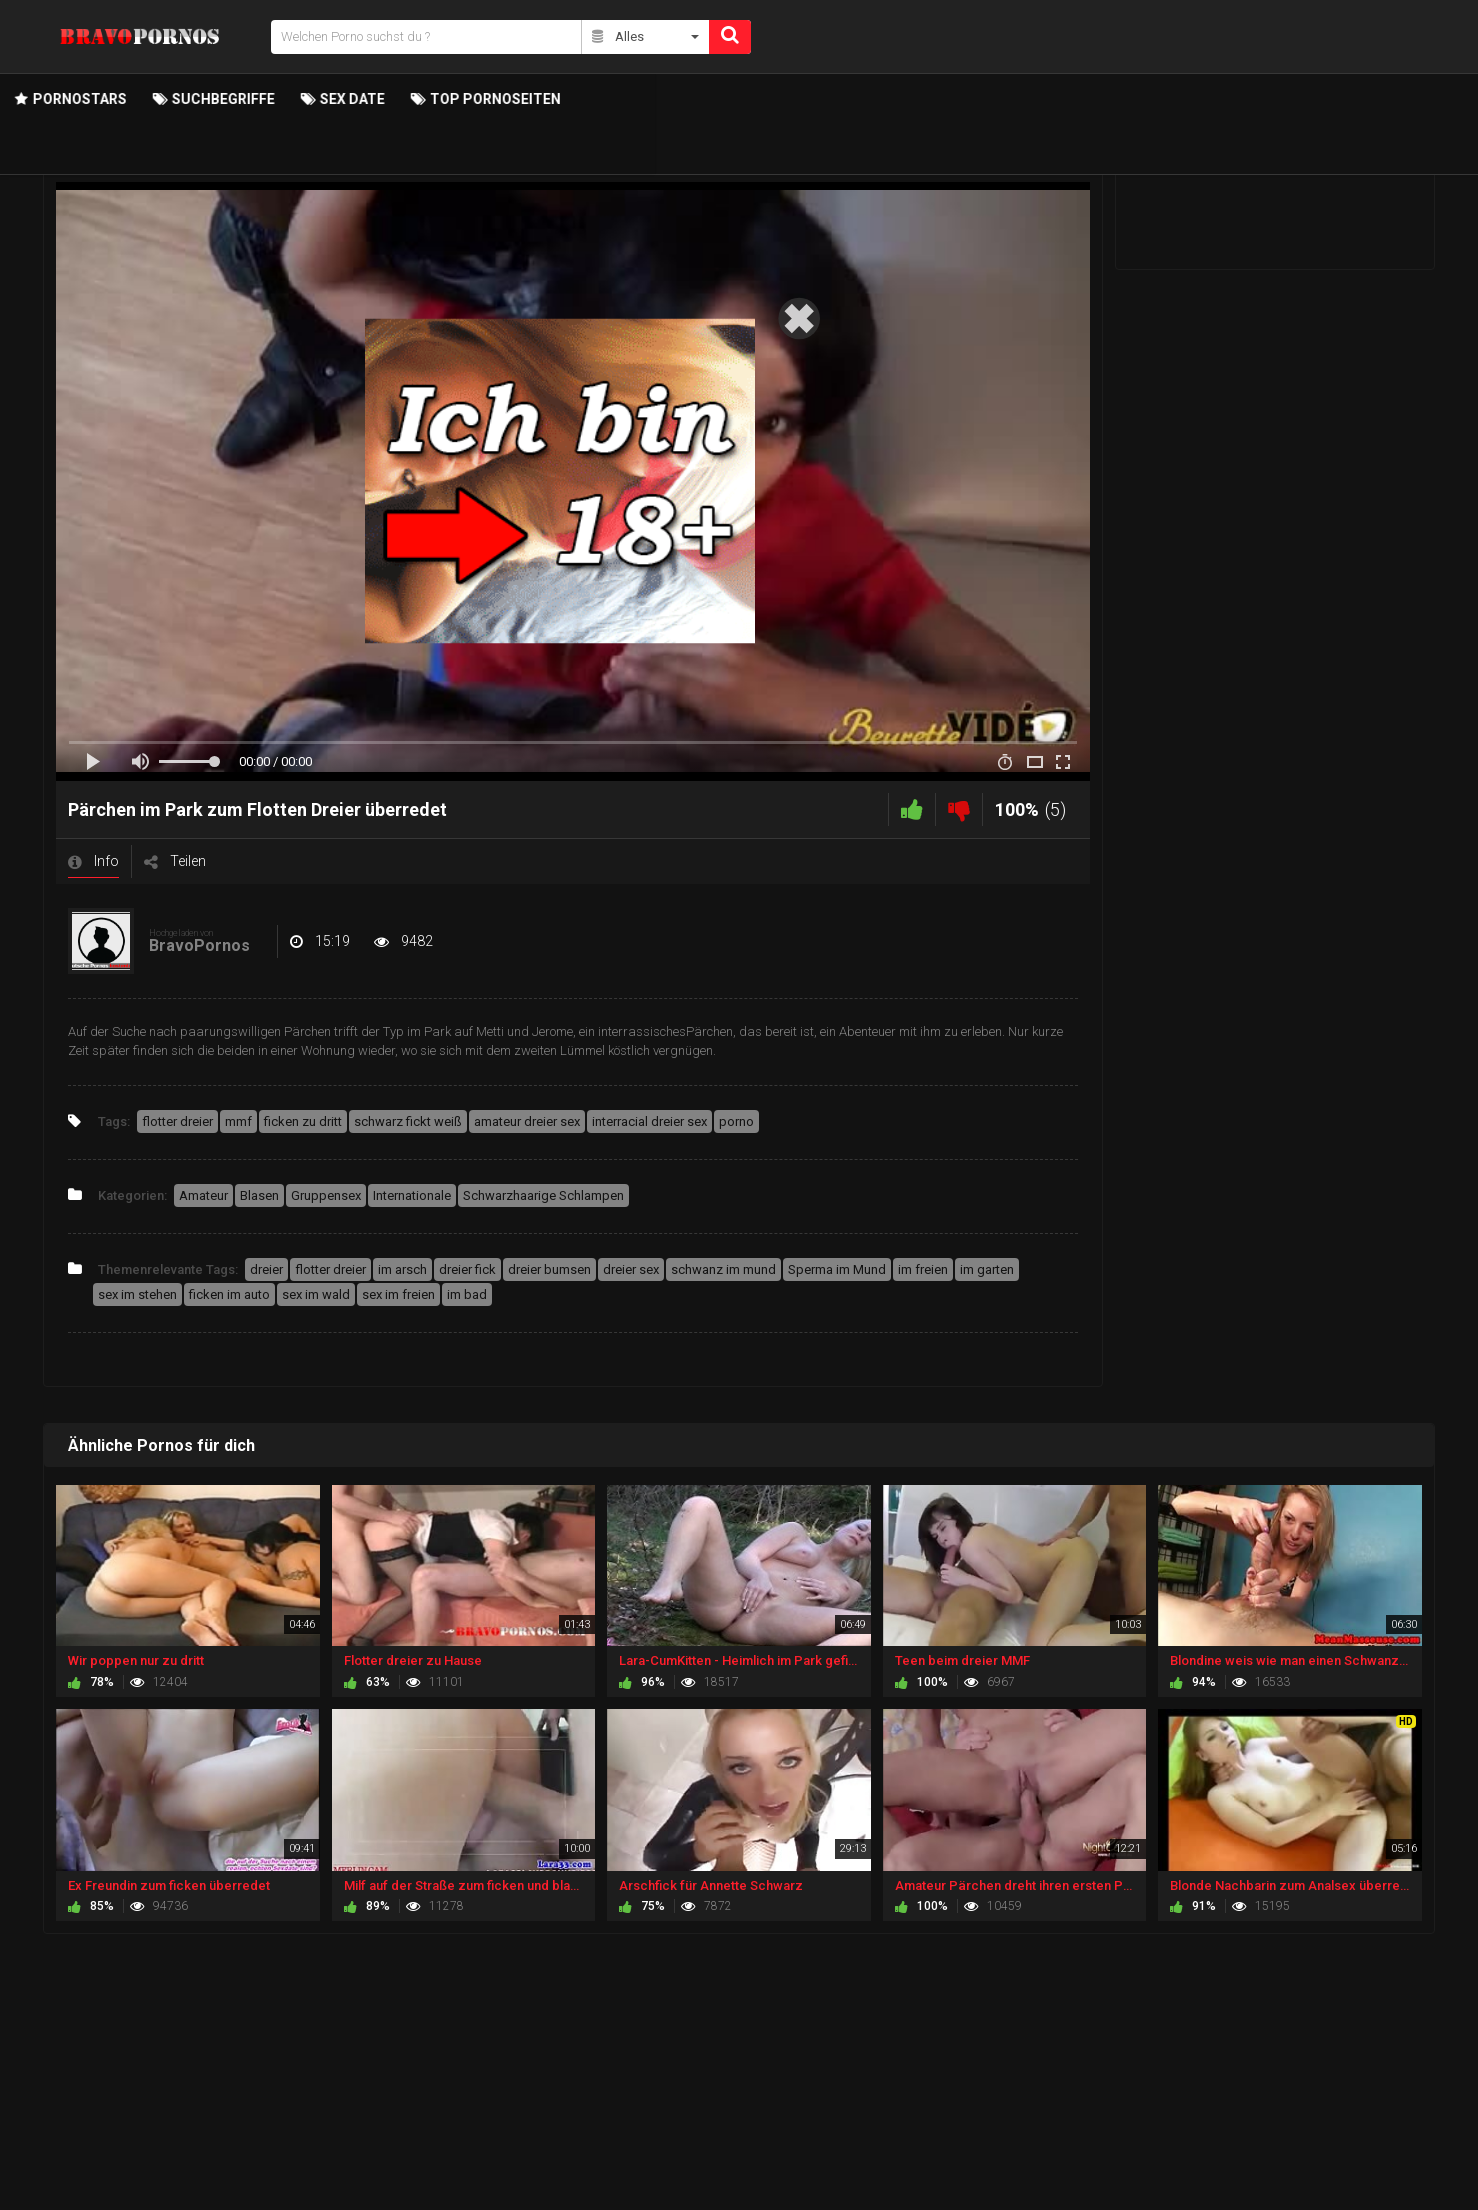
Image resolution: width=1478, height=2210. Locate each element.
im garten (987, 1269)
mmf (238, 1121)
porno (736, 1121)
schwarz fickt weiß (408, 1121)
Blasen (259, 1195)
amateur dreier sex (527, 1121)
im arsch (402, 1269)
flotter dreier (177, 1121)
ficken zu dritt (303, 1121)
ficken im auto (229, 1294)
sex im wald (316, 1294)
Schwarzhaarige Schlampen (543, 1195)
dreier (266, 1269)
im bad (467, 1294)
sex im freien (398, 1294)
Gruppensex (326, 1195)
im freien (923, 1269)
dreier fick (467, 1269)
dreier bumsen (549, 1269)
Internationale (412, 1195)
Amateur (203, 1195)
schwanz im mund (723, 1269)
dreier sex (631, 1269)
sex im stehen (137, 1294)
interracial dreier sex (649, 1121)
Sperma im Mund (837, 1269)
